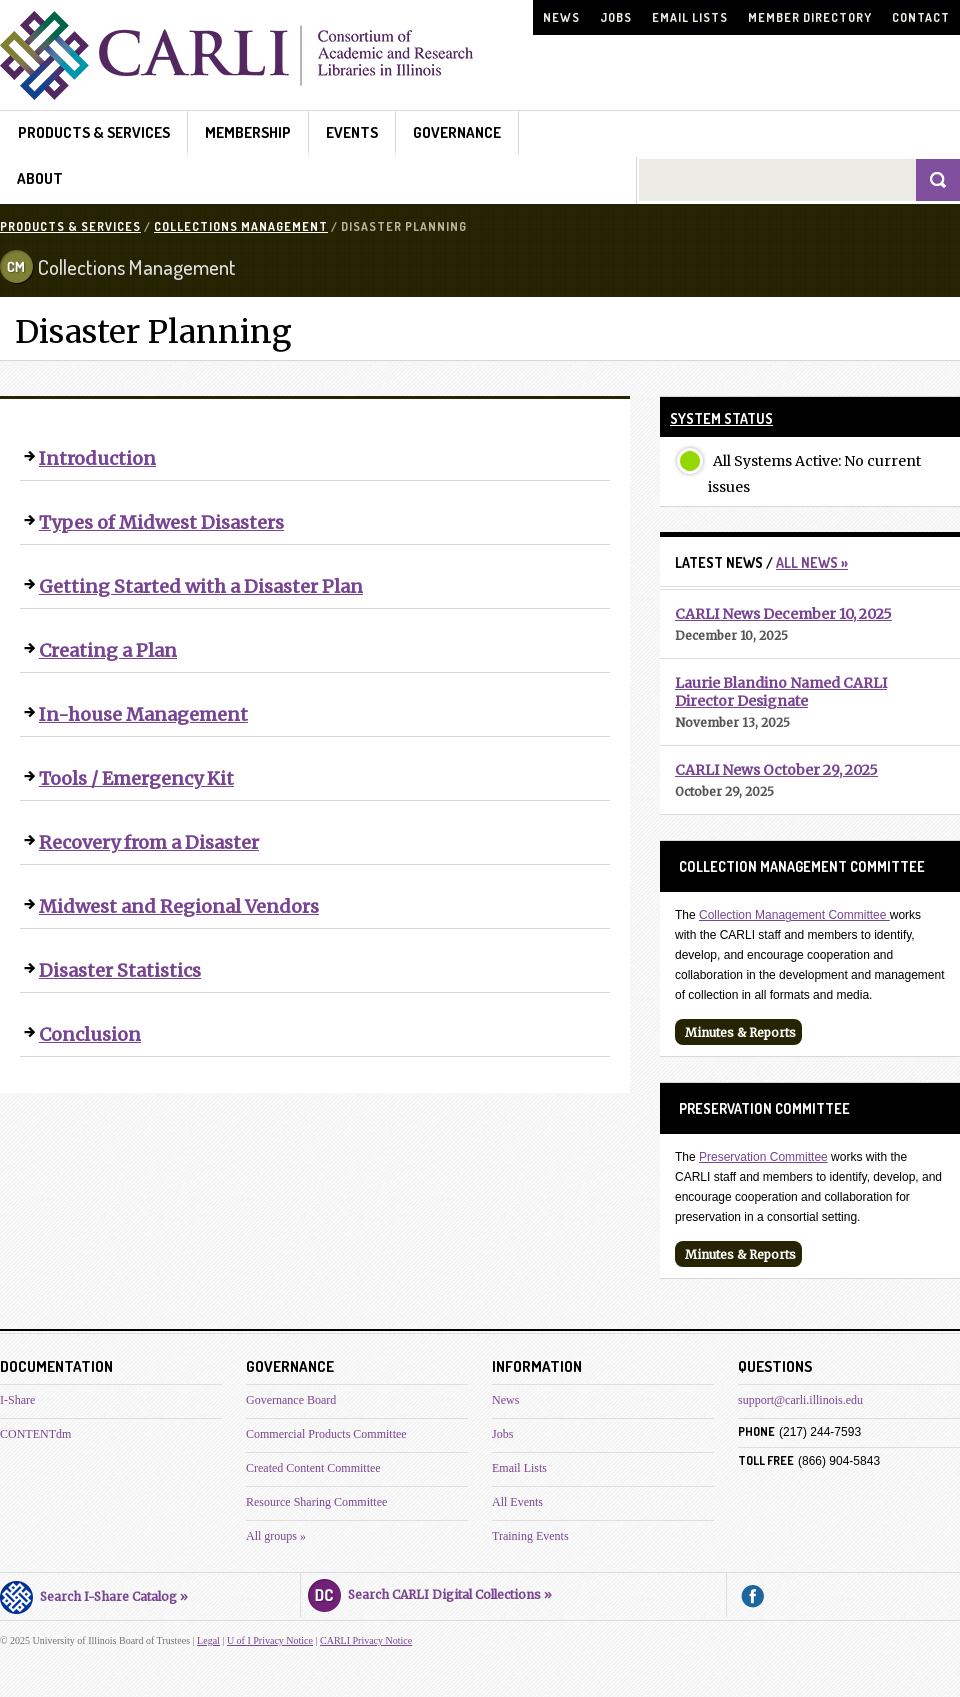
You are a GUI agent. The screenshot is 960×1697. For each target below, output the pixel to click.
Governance (457, 132)
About (40, 178)
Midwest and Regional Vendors (179, 906)
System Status (721, 418)
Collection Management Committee (794, 915)
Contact (921, 17)
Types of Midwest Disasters (161, 522)
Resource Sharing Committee (316, 1502)
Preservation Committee (763, 1157)
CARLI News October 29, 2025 (776, 770)
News (561, 17)
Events (352, 132)
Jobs (616, 17)
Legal (208, 1640)
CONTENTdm (35, 1434)
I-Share (17, 1400)
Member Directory (810, 17)
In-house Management (143, 714)
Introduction (97, 458)
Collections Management (241, 226)
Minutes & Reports (740, 1032)
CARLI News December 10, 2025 (783, 614)
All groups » (276, 1536)
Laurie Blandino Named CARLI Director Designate (781, 692)
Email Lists (690, 17)
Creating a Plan (108, 650)
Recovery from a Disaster (149, 842)
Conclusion (90, 1034)
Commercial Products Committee (326, 1434)
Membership (248, 132)
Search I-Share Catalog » (94, 1594)
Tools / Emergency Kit (136, 778)
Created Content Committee (313, 1468)
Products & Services (94, 132)
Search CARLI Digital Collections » (430, 1592)
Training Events (530, 1536)
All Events (517, 1502)
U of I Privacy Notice (270, 1640)
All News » (812, 562)
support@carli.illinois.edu (800, 1400)
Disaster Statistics (120, 970)
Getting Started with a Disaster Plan (201, 586)
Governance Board (291, 1400)
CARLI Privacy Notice (366, 1640)
